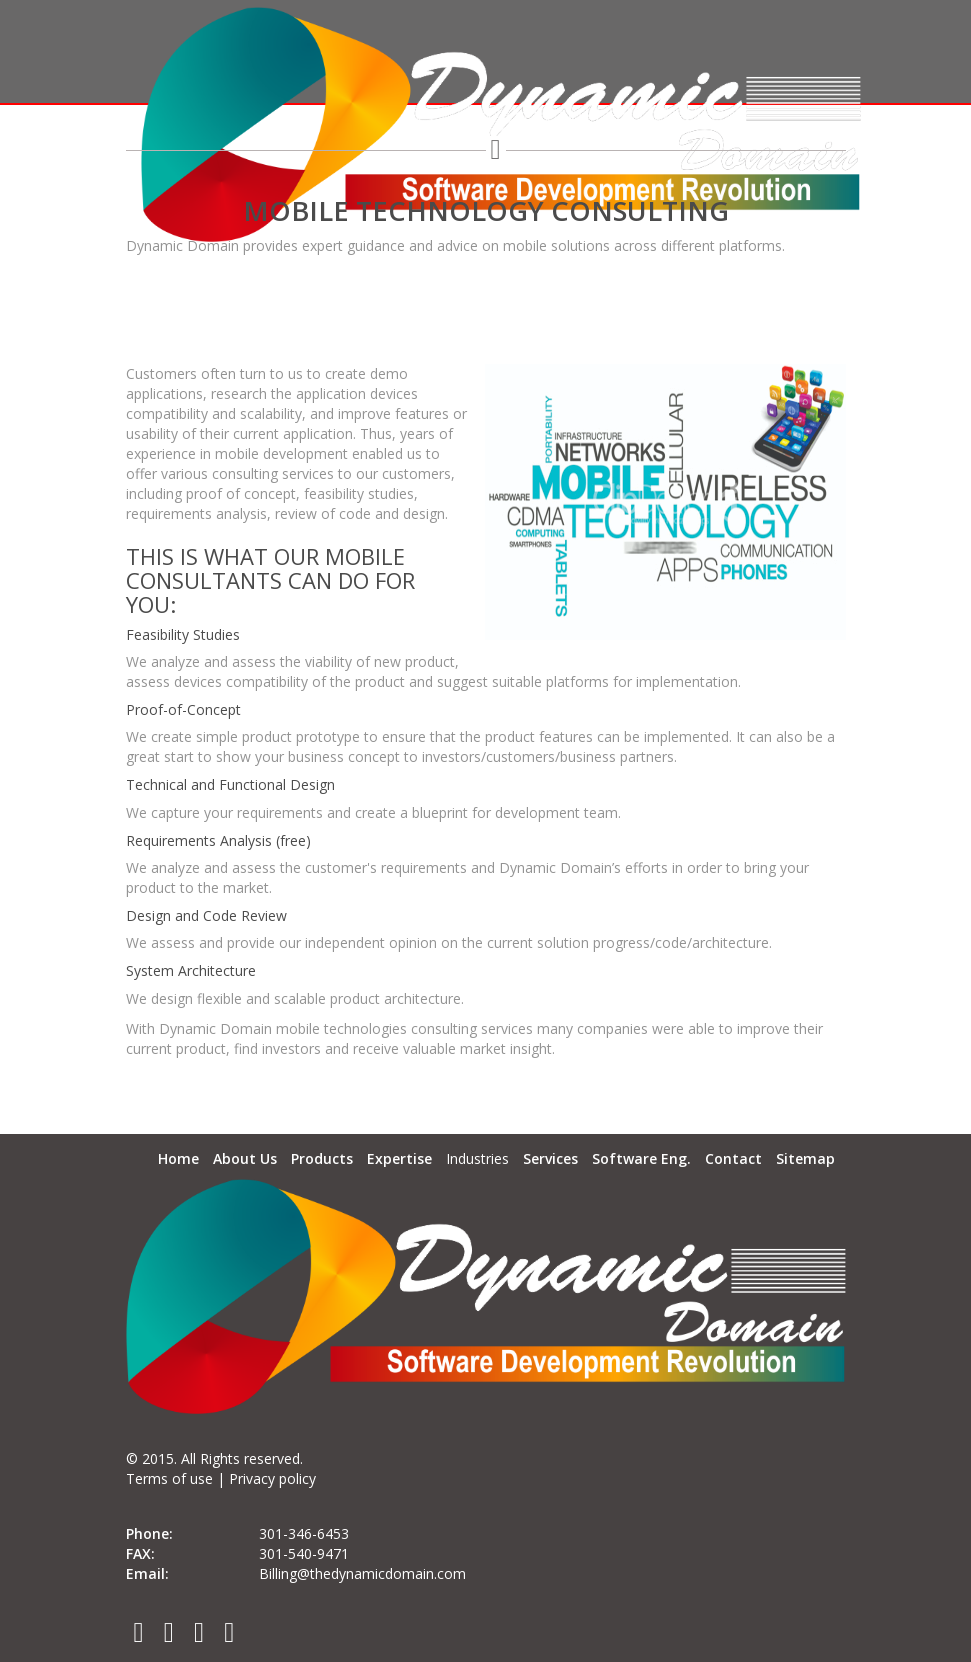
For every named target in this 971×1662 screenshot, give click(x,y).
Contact (733, 1158)
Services (550, 1158)
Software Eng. (641, 1158)
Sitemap (805, 1158)
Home (178, 1158)
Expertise (399, 1158)
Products (322, 1158)
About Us (245, 1158)
